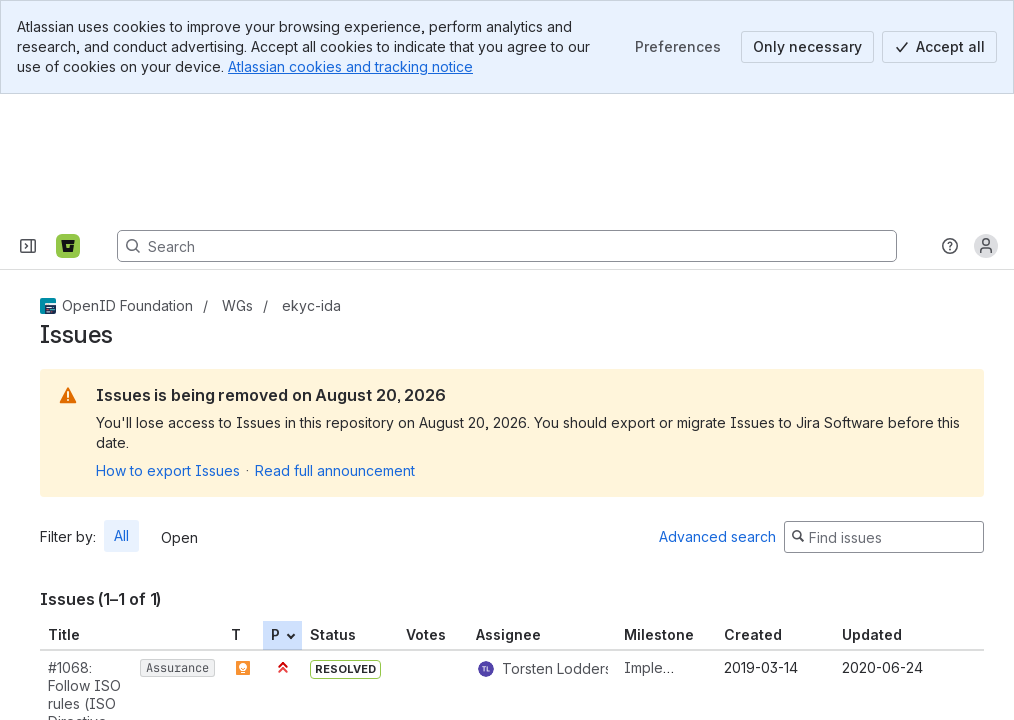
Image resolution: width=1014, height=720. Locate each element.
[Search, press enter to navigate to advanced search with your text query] (507, 118)
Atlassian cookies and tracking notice (350, 66)
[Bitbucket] (68, 118)
